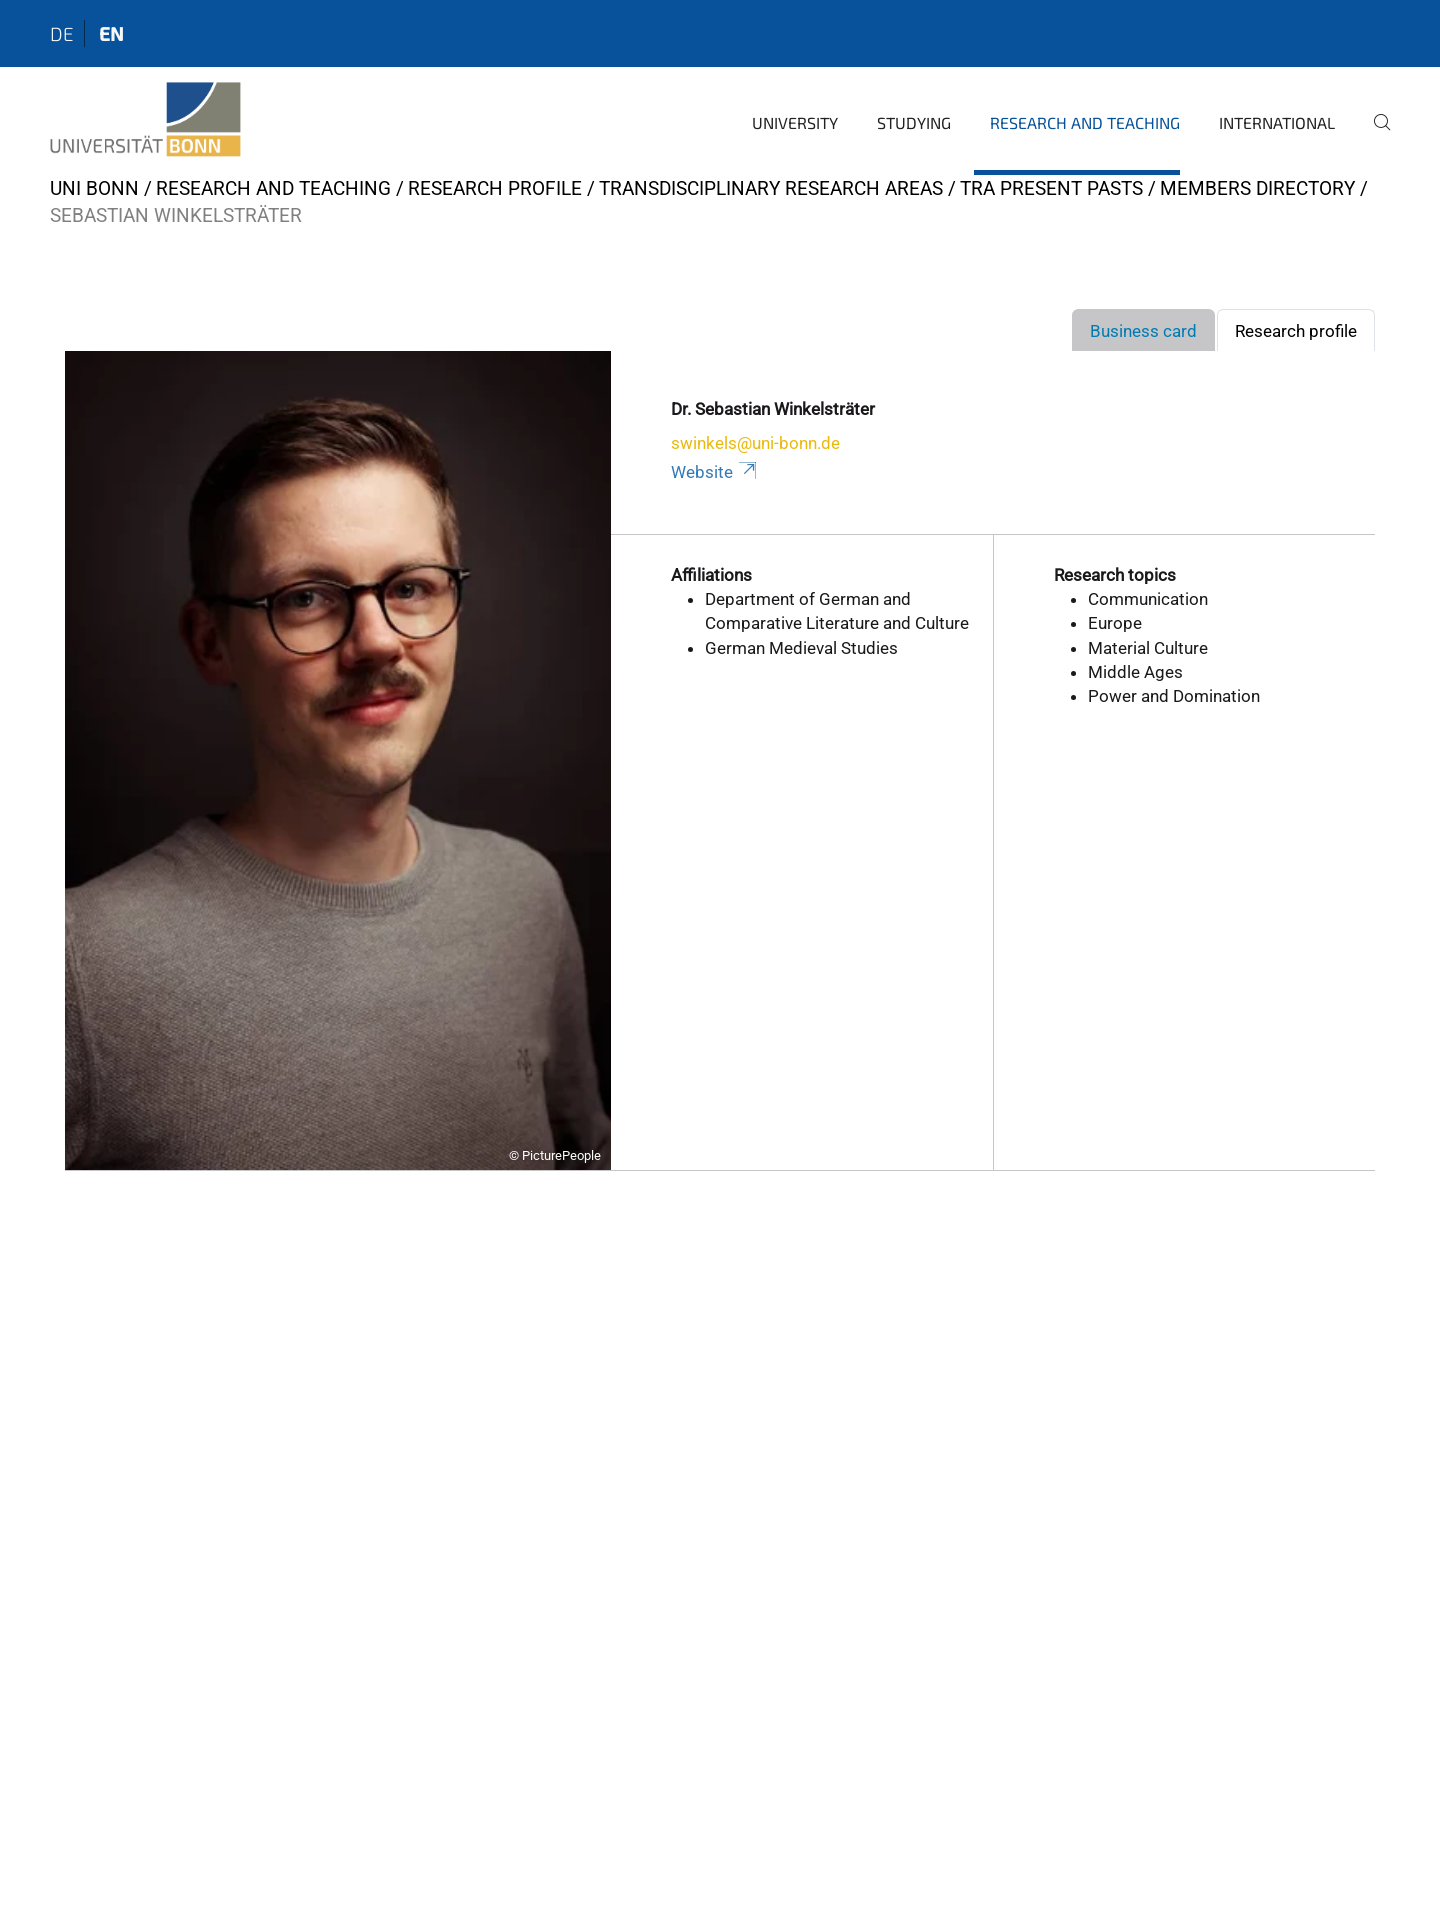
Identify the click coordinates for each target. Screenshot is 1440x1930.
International (1277, 122)
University (795, 122)
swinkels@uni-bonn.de (755, 443)
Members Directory (1257, 188)
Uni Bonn (94, 188)
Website (715, 472)
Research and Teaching (1085, 122)
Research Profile (495, 188)
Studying (914, 122)
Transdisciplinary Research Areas (771, 188)
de (62, 33)
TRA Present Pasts (1051, 188)
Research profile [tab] (1296, 331)
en (111, 33)
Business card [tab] (1143, 331)
